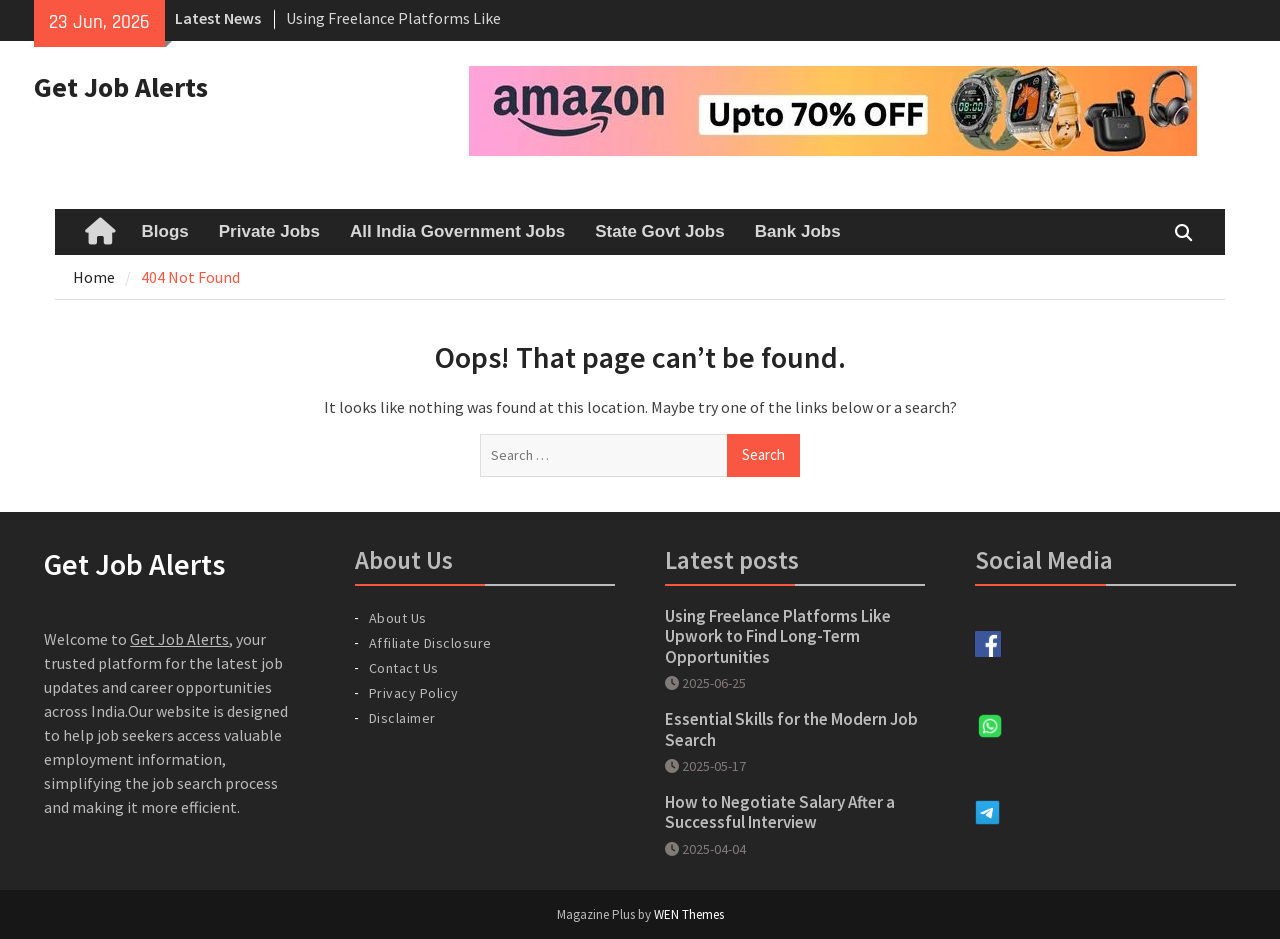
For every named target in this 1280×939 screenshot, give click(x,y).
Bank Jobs (798, 231)
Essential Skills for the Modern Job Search (791, 729)
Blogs (165, 231)
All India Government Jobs (457, 231)
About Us (398, 618)
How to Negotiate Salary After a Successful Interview (780, 812)
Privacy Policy (414, 693)
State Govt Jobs (659, 231)
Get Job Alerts (121, 87)
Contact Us (404, 668)
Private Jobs (269, 231)
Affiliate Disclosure (430, 643)
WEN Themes (689, 914)
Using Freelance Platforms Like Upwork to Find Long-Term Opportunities (778, 636)
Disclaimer (402, 718)
